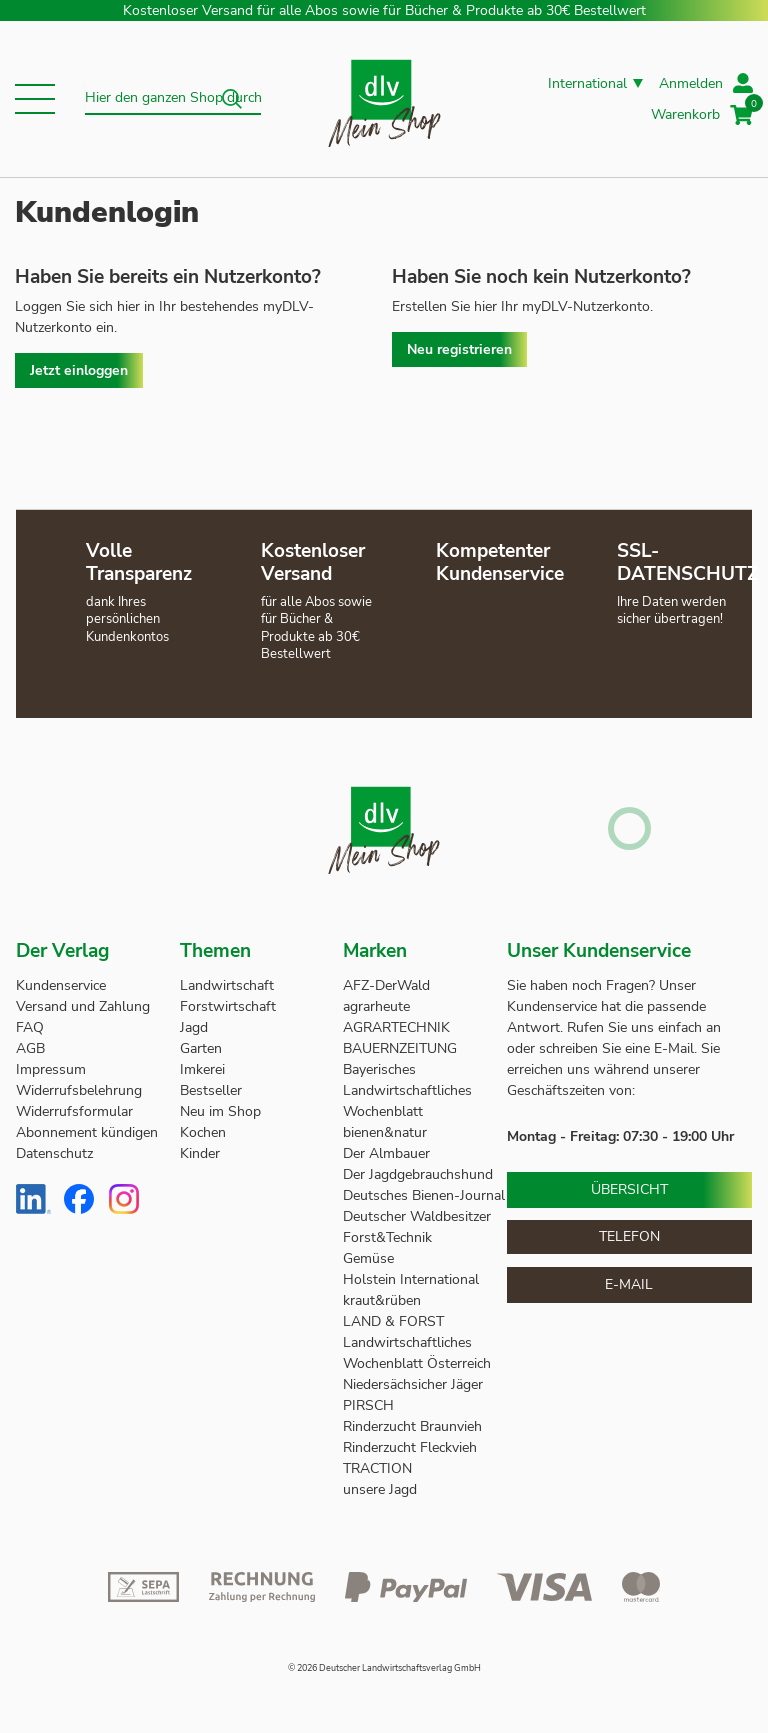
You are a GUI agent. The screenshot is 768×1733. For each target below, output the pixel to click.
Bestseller (211, 1090)
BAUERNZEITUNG (400, 1048)
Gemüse (370, 1258)
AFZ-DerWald (386, 985)
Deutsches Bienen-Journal (424, 1195)
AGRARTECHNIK (396, 1027)
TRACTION (377, 1468)
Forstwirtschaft (228, 1006)
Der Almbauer (386, 1153)
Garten (201, 1048)
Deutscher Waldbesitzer (417, 1216)
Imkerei (202, 1069)
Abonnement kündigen (87, 1132)
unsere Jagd (380, 1489)
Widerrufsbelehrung (79, 1090)
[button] (35, 99)
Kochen (203, 1132)
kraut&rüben (382, 1300)
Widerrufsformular (74, 1111)
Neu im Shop (220, 1111)
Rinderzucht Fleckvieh (410, 1447)
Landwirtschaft (227, 985)
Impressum (51, 1069)
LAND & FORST (395, 1321)
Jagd (194, 1027)
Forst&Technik (389, 1237)
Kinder (200, 1153)
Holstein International (413, 1279)
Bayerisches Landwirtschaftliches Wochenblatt (407, 1090)
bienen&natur (385, 1132)
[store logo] (384, 99)
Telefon (629, 1236)
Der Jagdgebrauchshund (418, 1174)
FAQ (30, 1027)
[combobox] (173, 99)
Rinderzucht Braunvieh (414, 1426)
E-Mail (629, 1284)
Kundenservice (61, 985)
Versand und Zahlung (83, 1006)
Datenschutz (54, 1153)
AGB (30, 1048)
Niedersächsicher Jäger (415, 1384)
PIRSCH (368, 1405)
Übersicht (629, 1189)
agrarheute (376, 1006)
